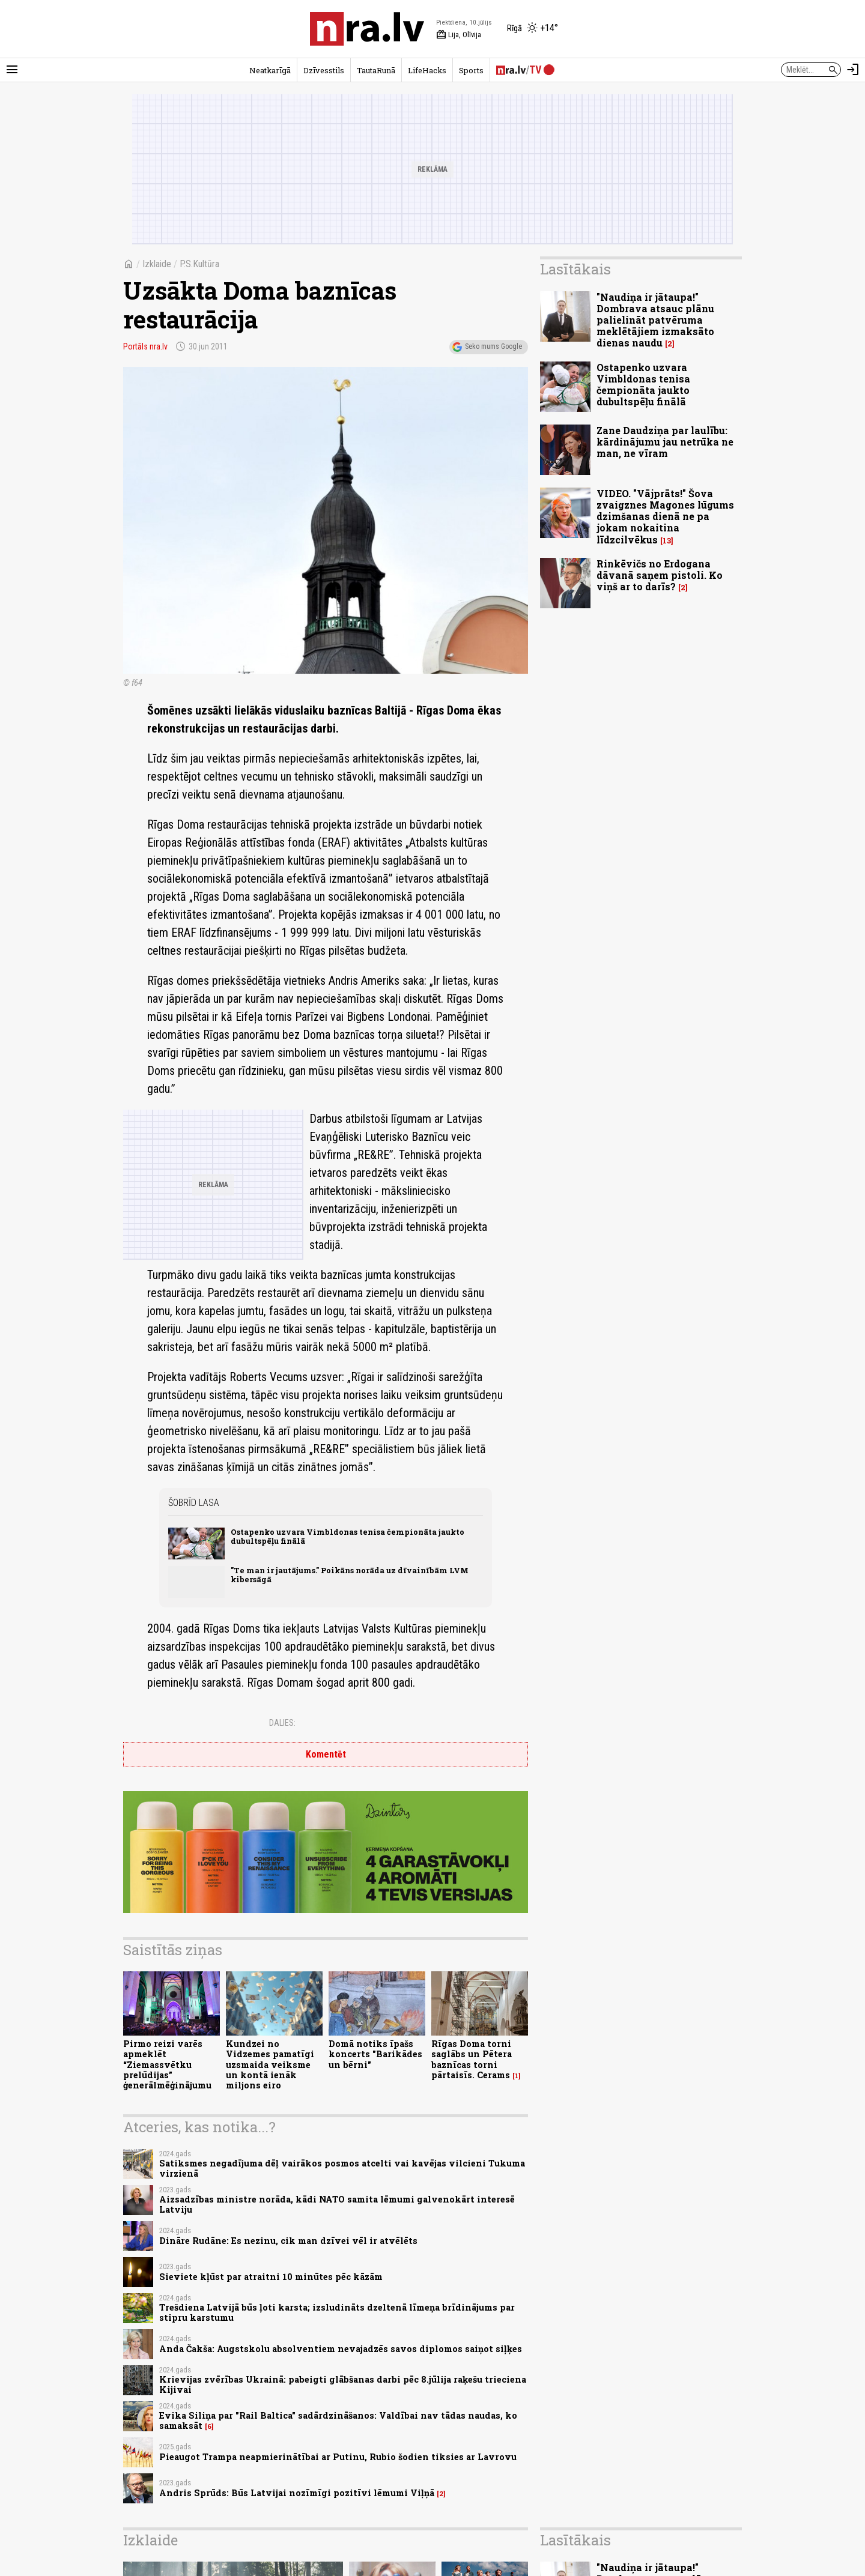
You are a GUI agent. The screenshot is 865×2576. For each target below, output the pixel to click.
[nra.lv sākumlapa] (367, 29)
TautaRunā (376, 70)
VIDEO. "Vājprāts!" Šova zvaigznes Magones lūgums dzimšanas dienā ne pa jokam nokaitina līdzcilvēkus (665, 516)
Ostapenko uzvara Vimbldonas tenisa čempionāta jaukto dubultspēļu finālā (347, 1536)
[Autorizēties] (853, 70)
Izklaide (156, 264)
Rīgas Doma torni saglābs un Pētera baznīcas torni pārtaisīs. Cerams (471, 2059)
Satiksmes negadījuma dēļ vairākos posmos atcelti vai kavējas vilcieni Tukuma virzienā (342, 2168)
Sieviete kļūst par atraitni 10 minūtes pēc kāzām (271, 2276)
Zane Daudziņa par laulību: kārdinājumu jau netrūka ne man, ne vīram (664, 441)
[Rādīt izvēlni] (12, 70)
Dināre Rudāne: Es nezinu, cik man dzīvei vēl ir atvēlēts (288, 2240)
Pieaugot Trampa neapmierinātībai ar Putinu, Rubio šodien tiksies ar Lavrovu (338, 2457)
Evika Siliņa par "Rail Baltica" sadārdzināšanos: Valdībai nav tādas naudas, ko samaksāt (338, 2420)
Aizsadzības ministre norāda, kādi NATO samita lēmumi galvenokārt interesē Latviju (337, 2204)
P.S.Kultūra (199, 264)
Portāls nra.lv (145, 346)
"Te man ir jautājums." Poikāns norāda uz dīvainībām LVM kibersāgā (350, 1574)
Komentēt (326, 1754)
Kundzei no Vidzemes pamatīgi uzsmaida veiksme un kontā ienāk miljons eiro (270, 2064)
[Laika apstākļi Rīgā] (532, 28)
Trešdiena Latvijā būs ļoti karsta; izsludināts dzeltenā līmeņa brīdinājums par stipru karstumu (337, 2312)
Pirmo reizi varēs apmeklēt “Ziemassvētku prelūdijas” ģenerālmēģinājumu (167, 2064)
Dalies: (282, 1723)
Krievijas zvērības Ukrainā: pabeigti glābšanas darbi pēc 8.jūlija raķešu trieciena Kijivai (342, 2384)
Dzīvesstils (323, 70)
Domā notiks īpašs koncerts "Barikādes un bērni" (375, 2054)
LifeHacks (427, 70)
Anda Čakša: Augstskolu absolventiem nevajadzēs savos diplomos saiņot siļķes (340, 2348)
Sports (471, 70)
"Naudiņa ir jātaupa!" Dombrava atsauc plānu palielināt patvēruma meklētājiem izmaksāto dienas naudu (655, 320)
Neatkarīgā (270, 70)
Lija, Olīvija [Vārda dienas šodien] (458, 35)
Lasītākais (575, 269)
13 (667, 540)
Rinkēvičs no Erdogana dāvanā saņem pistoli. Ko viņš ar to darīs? (659, 575)
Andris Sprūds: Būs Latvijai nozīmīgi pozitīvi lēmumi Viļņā (296, 2493)
